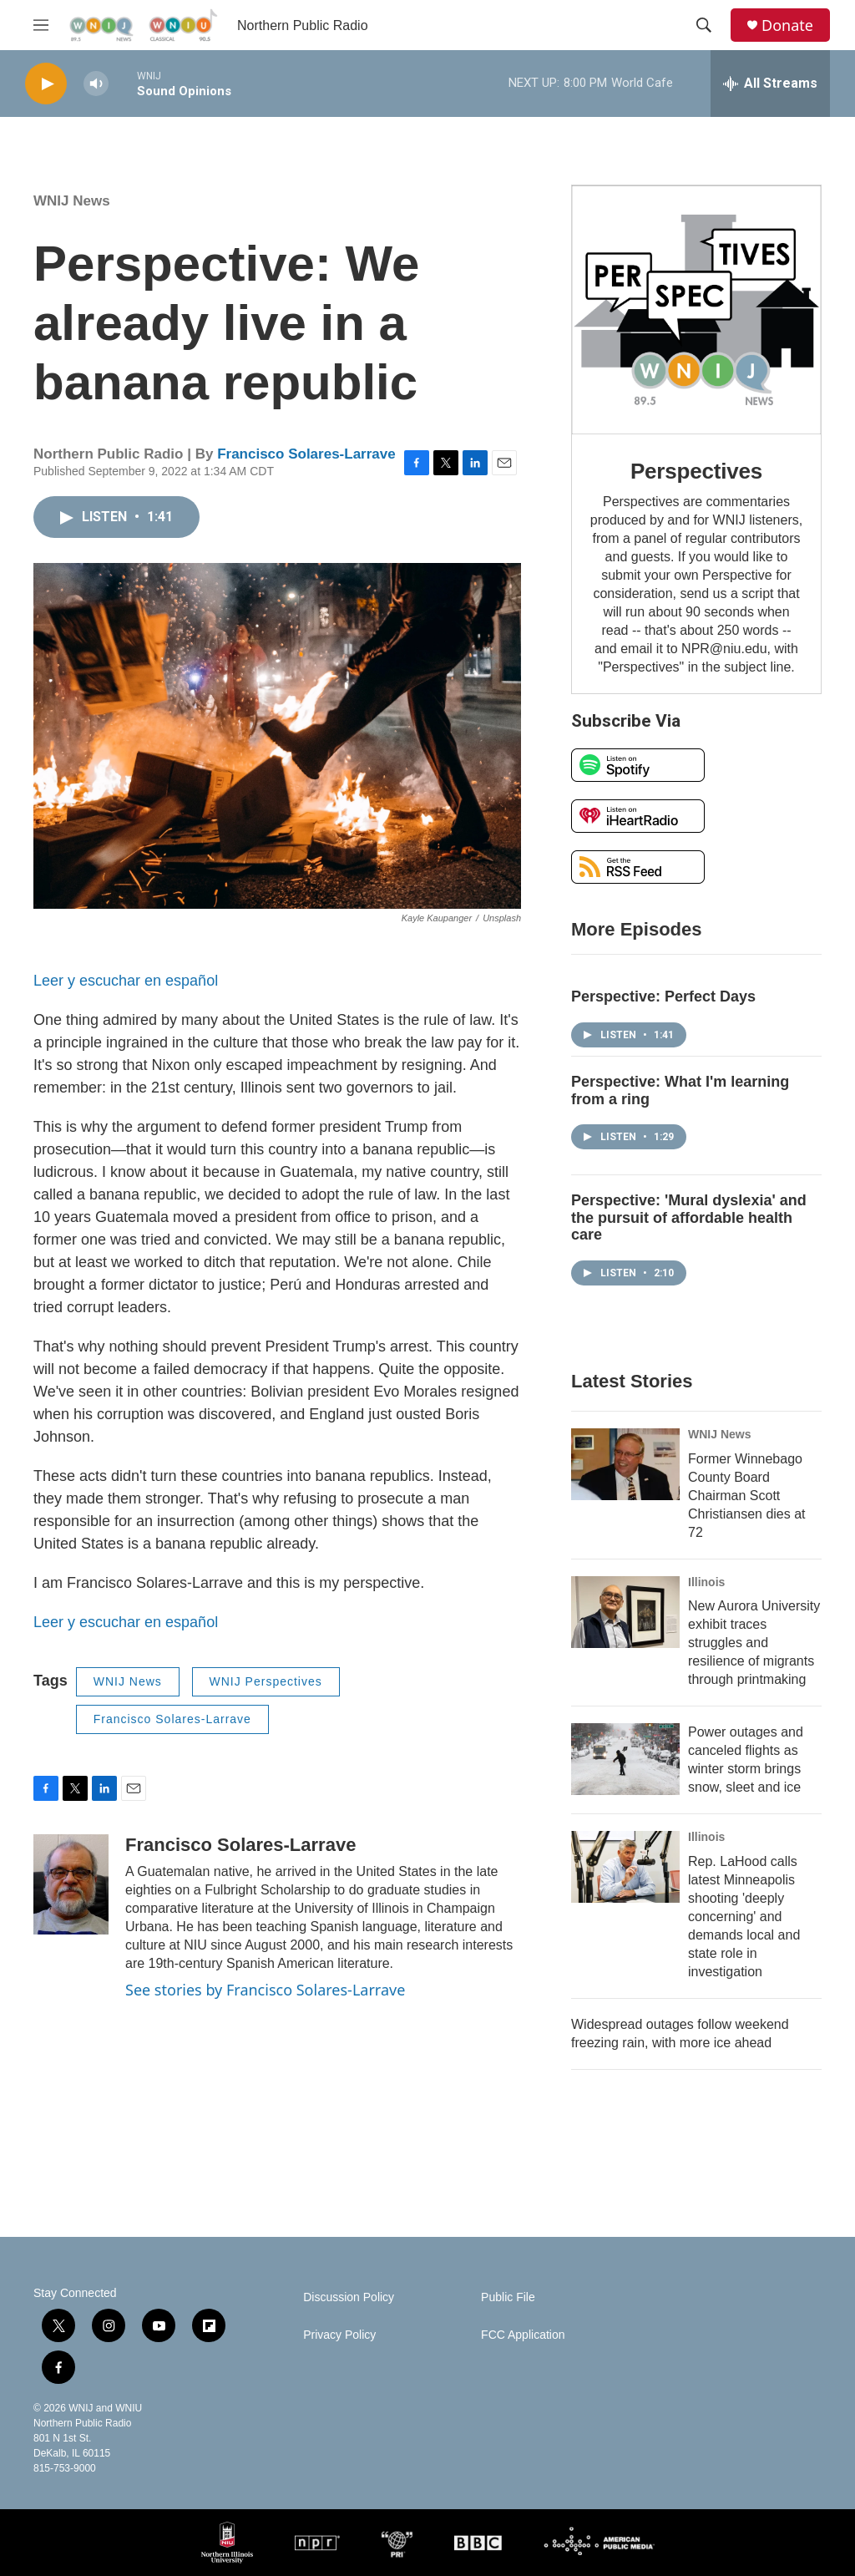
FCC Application (522, 2335)
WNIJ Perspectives (266, 1681)
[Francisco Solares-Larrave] (71, 1884)
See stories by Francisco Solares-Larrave (265, 1990)
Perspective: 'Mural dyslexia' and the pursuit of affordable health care (689, 1217)
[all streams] (770, 83)
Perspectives (696, 471)
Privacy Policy (339, 2335)
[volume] (96, 84)
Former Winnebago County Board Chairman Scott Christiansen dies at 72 (747, 1495)
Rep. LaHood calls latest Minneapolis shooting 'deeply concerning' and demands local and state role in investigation (744, 1916)
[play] (46, 84)
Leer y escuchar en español (125, 980)
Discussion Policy (348, 2297)
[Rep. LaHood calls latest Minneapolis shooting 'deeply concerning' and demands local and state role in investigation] (625, 1867)
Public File (508, 2297)
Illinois (706, 1582)
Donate (787, 25)
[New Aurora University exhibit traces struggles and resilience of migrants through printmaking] (625, 1612)
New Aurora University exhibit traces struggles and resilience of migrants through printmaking (754, 1642)
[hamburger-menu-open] (41, 25)
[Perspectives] (696, 309)
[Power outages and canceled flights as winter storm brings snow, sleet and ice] (625, 1759)
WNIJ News (71, 201)
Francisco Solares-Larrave (306, 454)
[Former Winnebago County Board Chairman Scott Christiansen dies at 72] (625, 1464)
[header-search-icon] (704, 25)
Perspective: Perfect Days (663, 996)
